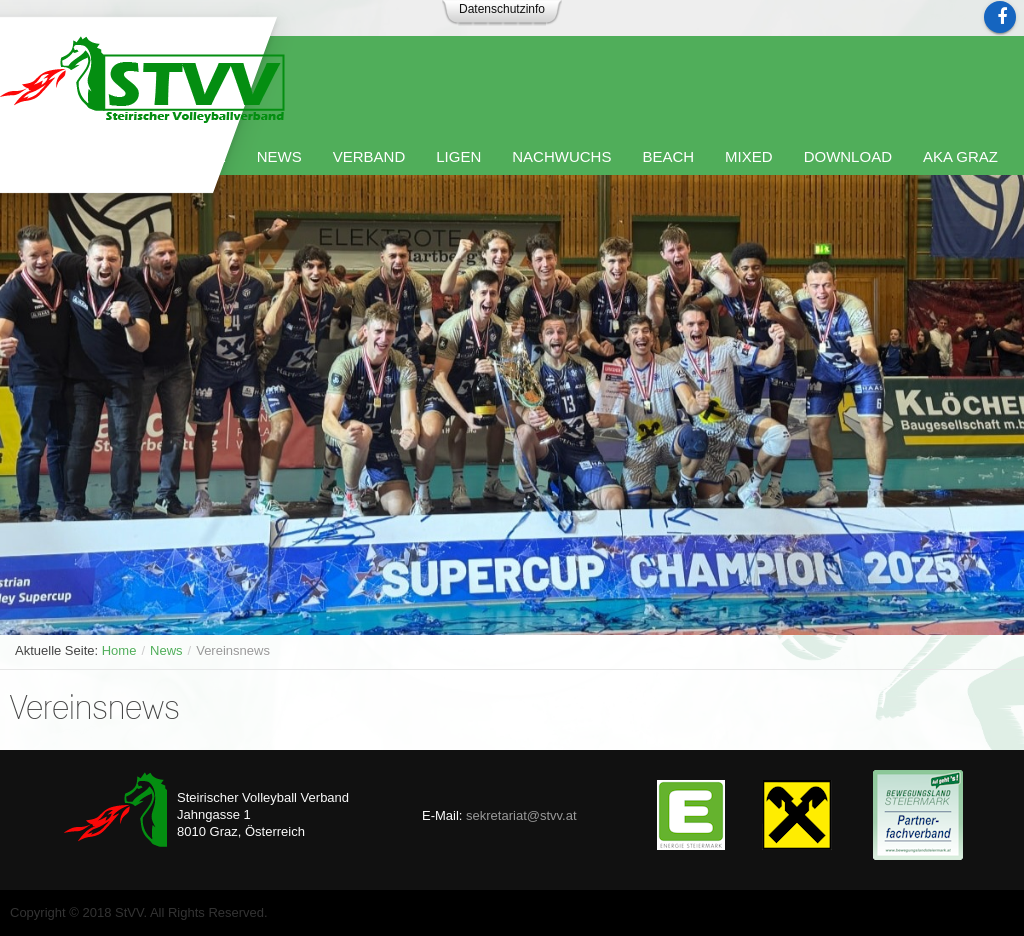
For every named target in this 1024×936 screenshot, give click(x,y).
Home (119, 650)
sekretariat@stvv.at (521, 815)
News (166, 650)
